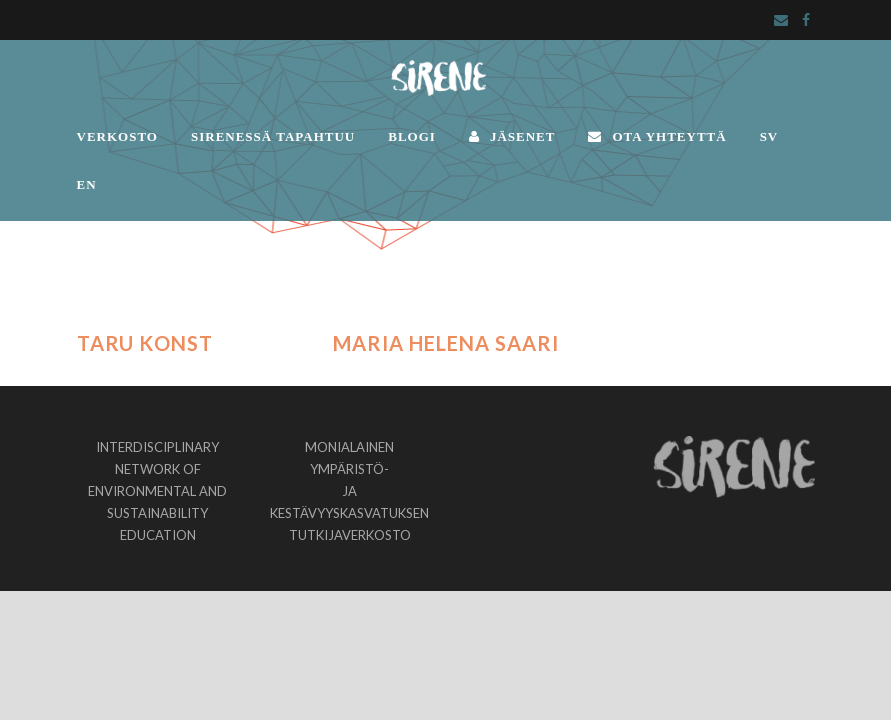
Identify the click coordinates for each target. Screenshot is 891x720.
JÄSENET (512, 136)
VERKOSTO (117, 136)
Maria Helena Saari (446, 343)
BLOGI (412, 136)
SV (769, 136)
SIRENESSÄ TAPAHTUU (273, 136)
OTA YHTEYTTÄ (657, 136)
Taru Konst (145, 343)
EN (87, 184)
